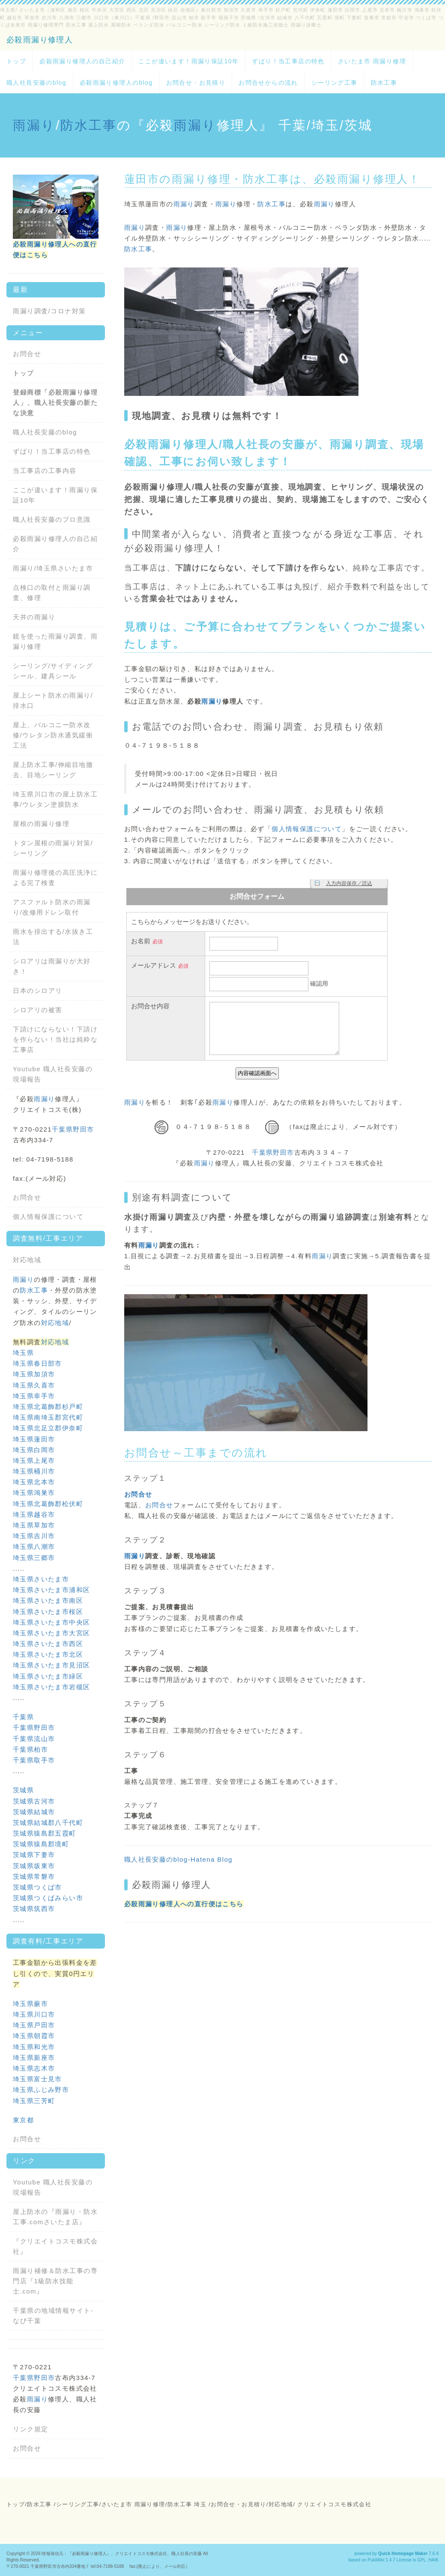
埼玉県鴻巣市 (34, 1492)
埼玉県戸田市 (34, 2025)
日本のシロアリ (38, 990)
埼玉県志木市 (34, 2068)
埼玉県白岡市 (34, 1449)
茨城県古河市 (34, 1801)
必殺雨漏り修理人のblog (116, 82)
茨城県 (23, 1790)
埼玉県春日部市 (37, 1363)
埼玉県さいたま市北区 (48, 1654)
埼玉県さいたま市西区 (48, 1643)
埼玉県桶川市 (34, 1471)
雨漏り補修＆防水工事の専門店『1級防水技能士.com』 (55, 2281)
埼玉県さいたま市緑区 (48, 1676)
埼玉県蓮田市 (34, 1439)
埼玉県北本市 (34, 1482)
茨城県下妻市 (34, 1854)
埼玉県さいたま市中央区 (51, 1622)
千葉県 (23, 1716)
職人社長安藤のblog (36, 82)
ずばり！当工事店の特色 (288, 61)
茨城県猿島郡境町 (41, 1844)
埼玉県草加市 (34, 1525)
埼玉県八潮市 (34, 1546)
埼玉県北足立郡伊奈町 (48, 1428)
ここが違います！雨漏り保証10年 (188, 61)
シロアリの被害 (38, 1009)
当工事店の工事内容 (45, 470)
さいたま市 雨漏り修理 (372, 61)
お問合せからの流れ (268, 82)
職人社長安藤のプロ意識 (52, 519)
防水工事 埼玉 (186, 2504)
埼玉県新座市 (34, 2057)
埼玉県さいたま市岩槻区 (51, 1687)
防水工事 (384, 82)
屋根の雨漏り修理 (41, 823)
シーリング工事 (334, 82)
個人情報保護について (307, 828)
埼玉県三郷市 (34, 1557)
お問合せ (148, 1453)
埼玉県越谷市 (34, 1514)
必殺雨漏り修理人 (39, 40)
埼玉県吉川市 (34, 1535)
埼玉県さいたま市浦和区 (51, 1589)
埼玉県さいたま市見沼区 (51, 1665)
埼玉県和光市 (34, 2046)
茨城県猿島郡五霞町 (44, 1833)
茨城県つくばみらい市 (48, 1898)
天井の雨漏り (34, 617)
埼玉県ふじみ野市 (41, 2089)
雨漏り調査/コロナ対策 (49, 311)
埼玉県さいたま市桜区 (48, 1611)
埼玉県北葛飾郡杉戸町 (48, 1406)
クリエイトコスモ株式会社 (334, 2504)
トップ (16, 61)
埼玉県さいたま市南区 (48, 1600)
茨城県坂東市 (34, 1865)
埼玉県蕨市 (30, 2003)
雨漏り (34, 125)
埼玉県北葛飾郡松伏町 (48, 1503)
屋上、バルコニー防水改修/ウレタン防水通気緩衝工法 (53, 735)
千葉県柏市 (30, 1749)
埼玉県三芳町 (34, 2100)
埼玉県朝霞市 (34, 2035)
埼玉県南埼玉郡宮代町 (48, 1417)
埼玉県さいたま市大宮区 (51, 1633)
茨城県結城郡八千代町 (48, 1822)
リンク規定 (30, 2429)
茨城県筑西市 (34, 1908)
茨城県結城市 (34, 1811)
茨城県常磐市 (34, 1876)
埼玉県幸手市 (34, 1395)
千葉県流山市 (34, 1738)
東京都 (23, 2120)
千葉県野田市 (273, 1152)
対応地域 (27, 1259)
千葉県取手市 (34, 1760)
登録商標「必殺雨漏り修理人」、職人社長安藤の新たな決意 (55, 402)
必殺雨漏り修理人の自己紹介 (82, 61)
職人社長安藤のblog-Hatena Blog (178, 1859)
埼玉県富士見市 (37, 2079)
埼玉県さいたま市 (64, 568)
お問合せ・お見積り (196, 82)
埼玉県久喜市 (34, 1385)
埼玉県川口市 (34, 2014)
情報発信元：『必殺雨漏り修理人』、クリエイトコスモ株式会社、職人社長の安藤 (122, 2553)
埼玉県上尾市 (34, 1460)
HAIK (433, 2560)
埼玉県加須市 (34, 1374)
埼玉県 (23, 1352)
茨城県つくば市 (37, 1887)
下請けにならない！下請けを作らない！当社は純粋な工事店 (55, 1039)
